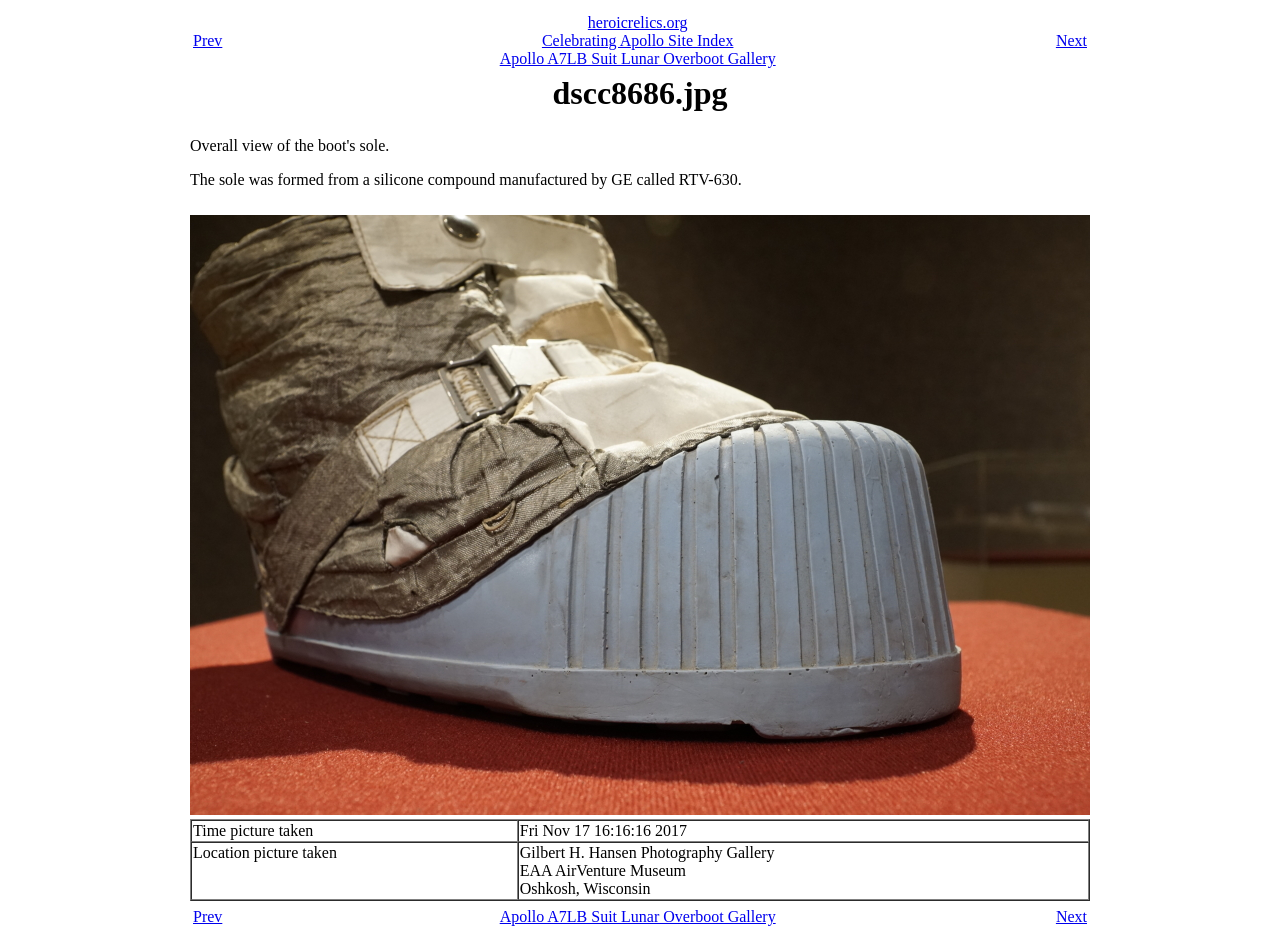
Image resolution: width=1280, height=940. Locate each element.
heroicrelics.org (638, 22)
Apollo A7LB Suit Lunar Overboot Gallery (638, 58)
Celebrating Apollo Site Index (638, 40)
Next (1071, 40)
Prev (207, 40)
